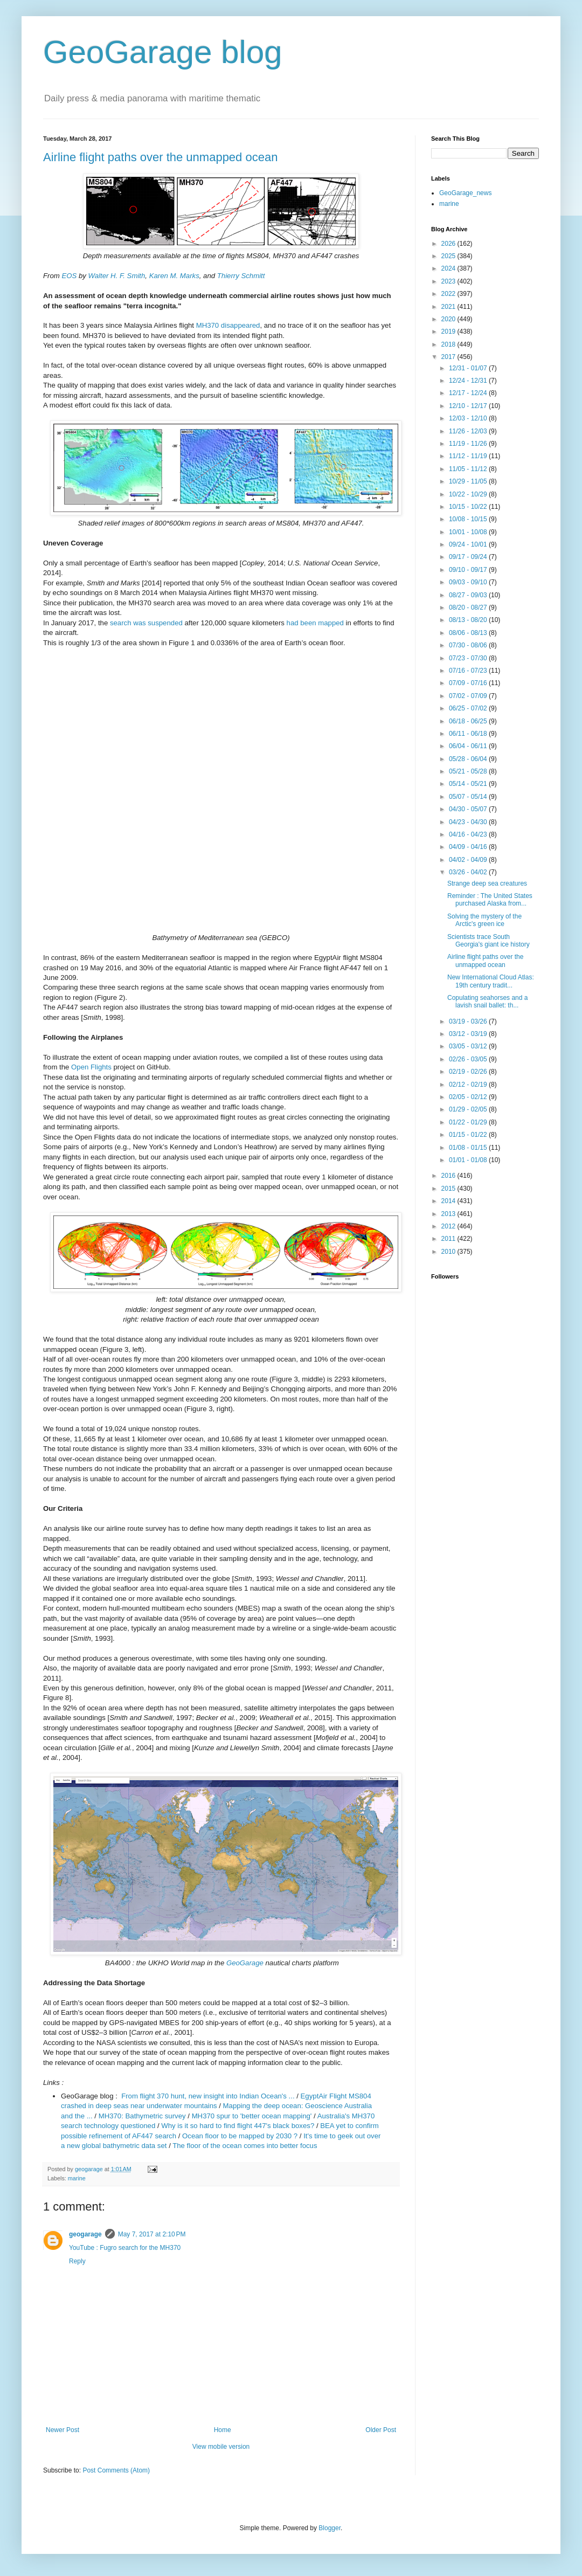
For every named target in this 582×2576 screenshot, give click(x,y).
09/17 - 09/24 (469, 557)
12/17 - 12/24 (469, 393)
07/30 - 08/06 (469, 645)
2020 (449, 319)
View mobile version (221, 2446)
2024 (449, 268)
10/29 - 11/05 (469, 481)
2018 (449, 344)
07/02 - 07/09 (469, 696)
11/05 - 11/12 (469, 469)
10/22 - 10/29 (469, 494)
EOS (69, 276)
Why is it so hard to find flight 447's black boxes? (237, 2126)
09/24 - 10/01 (469, 544)
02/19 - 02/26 (469, 1071)
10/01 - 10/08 (469, 532)
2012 (449, 1226)
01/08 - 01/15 (469, 1147)
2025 (449, 256)
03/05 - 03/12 (469, 1046)
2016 (449, 1175)
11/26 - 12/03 (469, 431)
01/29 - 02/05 (469, 1109)
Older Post (380, 2430)
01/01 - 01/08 (469, 1160)
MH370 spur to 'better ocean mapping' (252, 2116)
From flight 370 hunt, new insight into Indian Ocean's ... (207, 2096)
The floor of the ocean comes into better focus (244, 2146)
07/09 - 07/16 (469, 683)
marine (77, 2178)
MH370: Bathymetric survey (142, 2116)
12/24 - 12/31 (469, 380)
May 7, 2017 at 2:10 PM (152, 2234)
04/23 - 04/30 (469, 822)
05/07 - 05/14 (469, 796)
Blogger (329, 2528)
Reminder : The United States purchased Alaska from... (489, 899)
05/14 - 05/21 (469, 784)
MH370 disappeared (228, 325)
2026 (449, 243)
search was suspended (146, 623)
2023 (449, 281)
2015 (449, 1188)
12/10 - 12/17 (469, 406)
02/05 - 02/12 (469, 1097)
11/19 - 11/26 (469, 443)
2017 (449, 357)
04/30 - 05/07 (469, 809)
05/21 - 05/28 (469, 771)
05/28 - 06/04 (469, 759)
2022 (449, 294)
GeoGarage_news (465, 193)
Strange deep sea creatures (487, 883)
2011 (449, 1238)
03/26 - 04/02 (469, 872)
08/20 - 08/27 (469, 607)
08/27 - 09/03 (469, 595)
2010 (449, 1251)
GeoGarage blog (162, 52)
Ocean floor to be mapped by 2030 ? (239, 2136)
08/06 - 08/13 (469, 633)
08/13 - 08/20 (469, 620)
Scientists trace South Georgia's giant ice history (488, 940)
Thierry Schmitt (241, 276)
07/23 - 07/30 (469, 658)
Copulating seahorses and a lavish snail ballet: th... (487, 1001)
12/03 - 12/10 (469, 418)
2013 (449, 1214)
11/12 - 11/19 (469, 456)
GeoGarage (245, 1963)
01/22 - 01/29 (469, 1122)
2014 (449, 1201)
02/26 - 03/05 (469, 1059)
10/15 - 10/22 (469, 506)
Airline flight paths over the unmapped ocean (160, 157)
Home (222, 2430)
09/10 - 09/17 (469, 570)
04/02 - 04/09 (469, 860)
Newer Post (62, 2430)
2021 (449, 306)
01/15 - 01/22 (469, 1134)
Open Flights (91, 1067)
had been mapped (315, 623)
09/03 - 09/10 (469, 582)
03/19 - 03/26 (469, 1021)
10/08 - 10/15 (469, 519)
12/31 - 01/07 (469, 368)
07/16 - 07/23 (469, 670)
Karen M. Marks (174, 276)
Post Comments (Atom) (116, 2470)
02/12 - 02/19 (469, 1084)
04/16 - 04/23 (469, 834)
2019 (449, 331)
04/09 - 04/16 (469, 847)
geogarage (85, 2234)
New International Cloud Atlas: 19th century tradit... (490, 981)
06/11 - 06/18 (469, 733)
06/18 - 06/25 (469, 721)
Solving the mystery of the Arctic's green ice (484, 920)
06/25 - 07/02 (469, 708)
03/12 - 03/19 (469, 1034)
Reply (77, 2261)
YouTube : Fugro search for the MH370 (125, 2248)
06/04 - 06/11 (469, 746)
